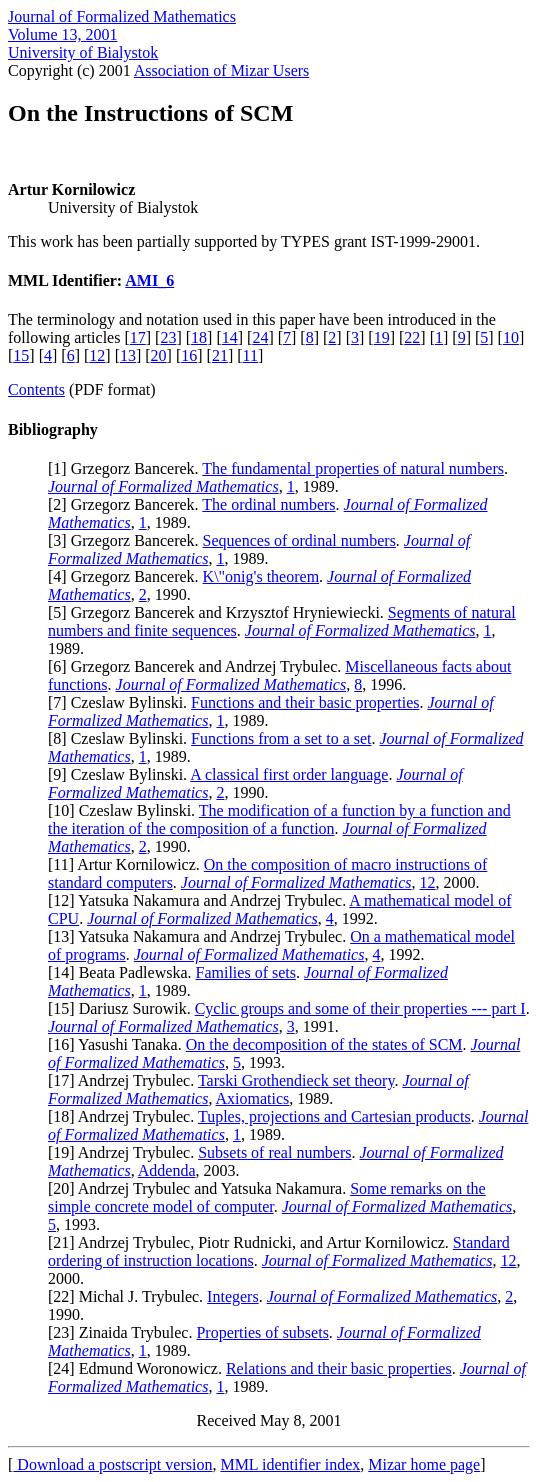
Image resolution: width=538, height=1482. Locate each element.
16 (189, 355)
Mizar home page (424, 1464)
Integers (233, 1296)
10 (511, 337)
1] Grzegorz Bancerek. (127, 468)
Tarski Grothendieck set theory (296, 1080)
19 (382, 337)
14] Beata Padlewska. (124, 972)
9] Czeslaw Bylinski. (121, 774)
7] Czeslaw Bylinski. (122, 702)
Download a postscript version (112, 1464)
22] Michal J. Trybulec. (130, 1296)
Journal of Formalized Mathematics (122, 16)
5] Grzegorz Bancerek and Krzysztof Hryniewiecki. (220, 612)
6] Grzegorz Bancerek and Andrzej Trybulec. (199, 666)
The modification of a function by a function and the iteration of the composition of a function (279, 819)
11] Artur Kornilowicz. (128, 864)
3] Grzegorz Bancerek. (127, 540)
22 (412, 337)
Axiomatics (253, 1098)
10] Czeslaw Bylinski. (125, 810)
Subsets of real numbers (274, 1152)
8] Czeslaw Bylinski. (122, 738)
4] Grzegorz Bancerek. (127, 576)
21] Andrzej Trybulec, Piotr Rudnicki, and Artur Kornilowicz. (253, 1242)
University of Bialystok (83, 52)
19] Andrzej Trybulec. (125, 1152)
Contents (36, 389)
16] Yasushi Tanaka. (119, 1044)
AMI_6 (149, 280)
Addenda (167, 1170)
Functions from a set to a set (281, 738)
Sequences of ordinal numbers (299, 540)
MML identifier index (290, 1464)
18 (199, 337)
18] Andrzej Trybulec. (125, 1116)
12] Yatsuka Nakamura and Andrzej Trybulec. (201, 900)
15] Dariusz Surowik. (123, 1008)
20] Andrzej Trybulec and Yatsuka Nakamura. (201, 1188)
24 (260, 337)
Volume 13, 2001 (62, 34)
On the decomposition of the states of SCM (324, 1044)
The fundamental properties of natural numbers (353, 468)
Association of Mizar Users (222, 70)
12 (97, 355)
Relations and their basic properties (339, 1368)
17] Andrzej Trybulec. (125, 1080)
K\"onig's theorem (261, 576)
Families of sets (246, 972)
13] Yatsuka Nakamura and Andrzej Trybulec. (201, 936)
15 (21, 355)
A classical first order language (289, 774)
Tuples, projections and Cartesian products (334, 1116)
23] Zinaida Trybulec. (124, 1332)
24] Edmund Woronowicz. (139, 1368)
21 (220, 355)
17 (138, 337)
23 (168, 337)
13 (128, 355)
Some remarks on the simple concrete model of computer (267, 1197)
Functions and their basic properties (305, 702)
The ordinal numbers (268, 504)
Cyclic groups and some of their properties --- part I (360, 1008)
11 (250, 355)
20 (159, 355)
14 (230, 337)
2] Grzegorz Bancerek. (127, 504)
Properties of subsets (262, 1332)
